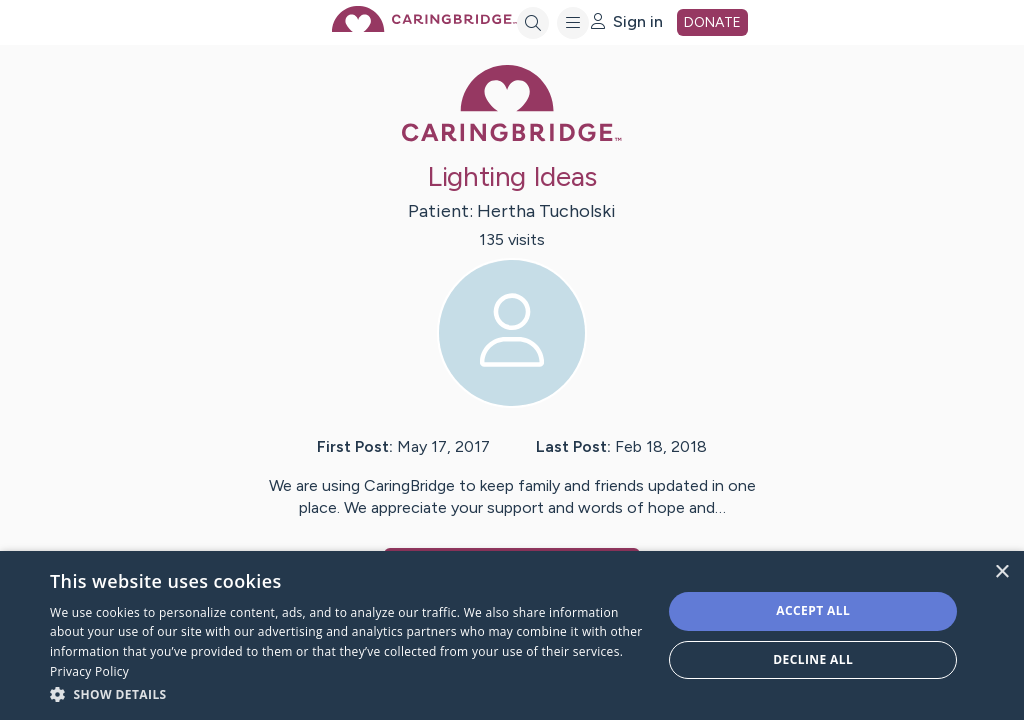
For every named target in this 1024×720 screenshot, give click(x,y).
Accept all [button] (813, 610)
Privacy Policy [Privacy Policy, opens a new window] (89, 671)
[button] (347, 693)
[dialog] (512, 635)
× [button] (1001, 572)
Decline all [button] (813, 659)
